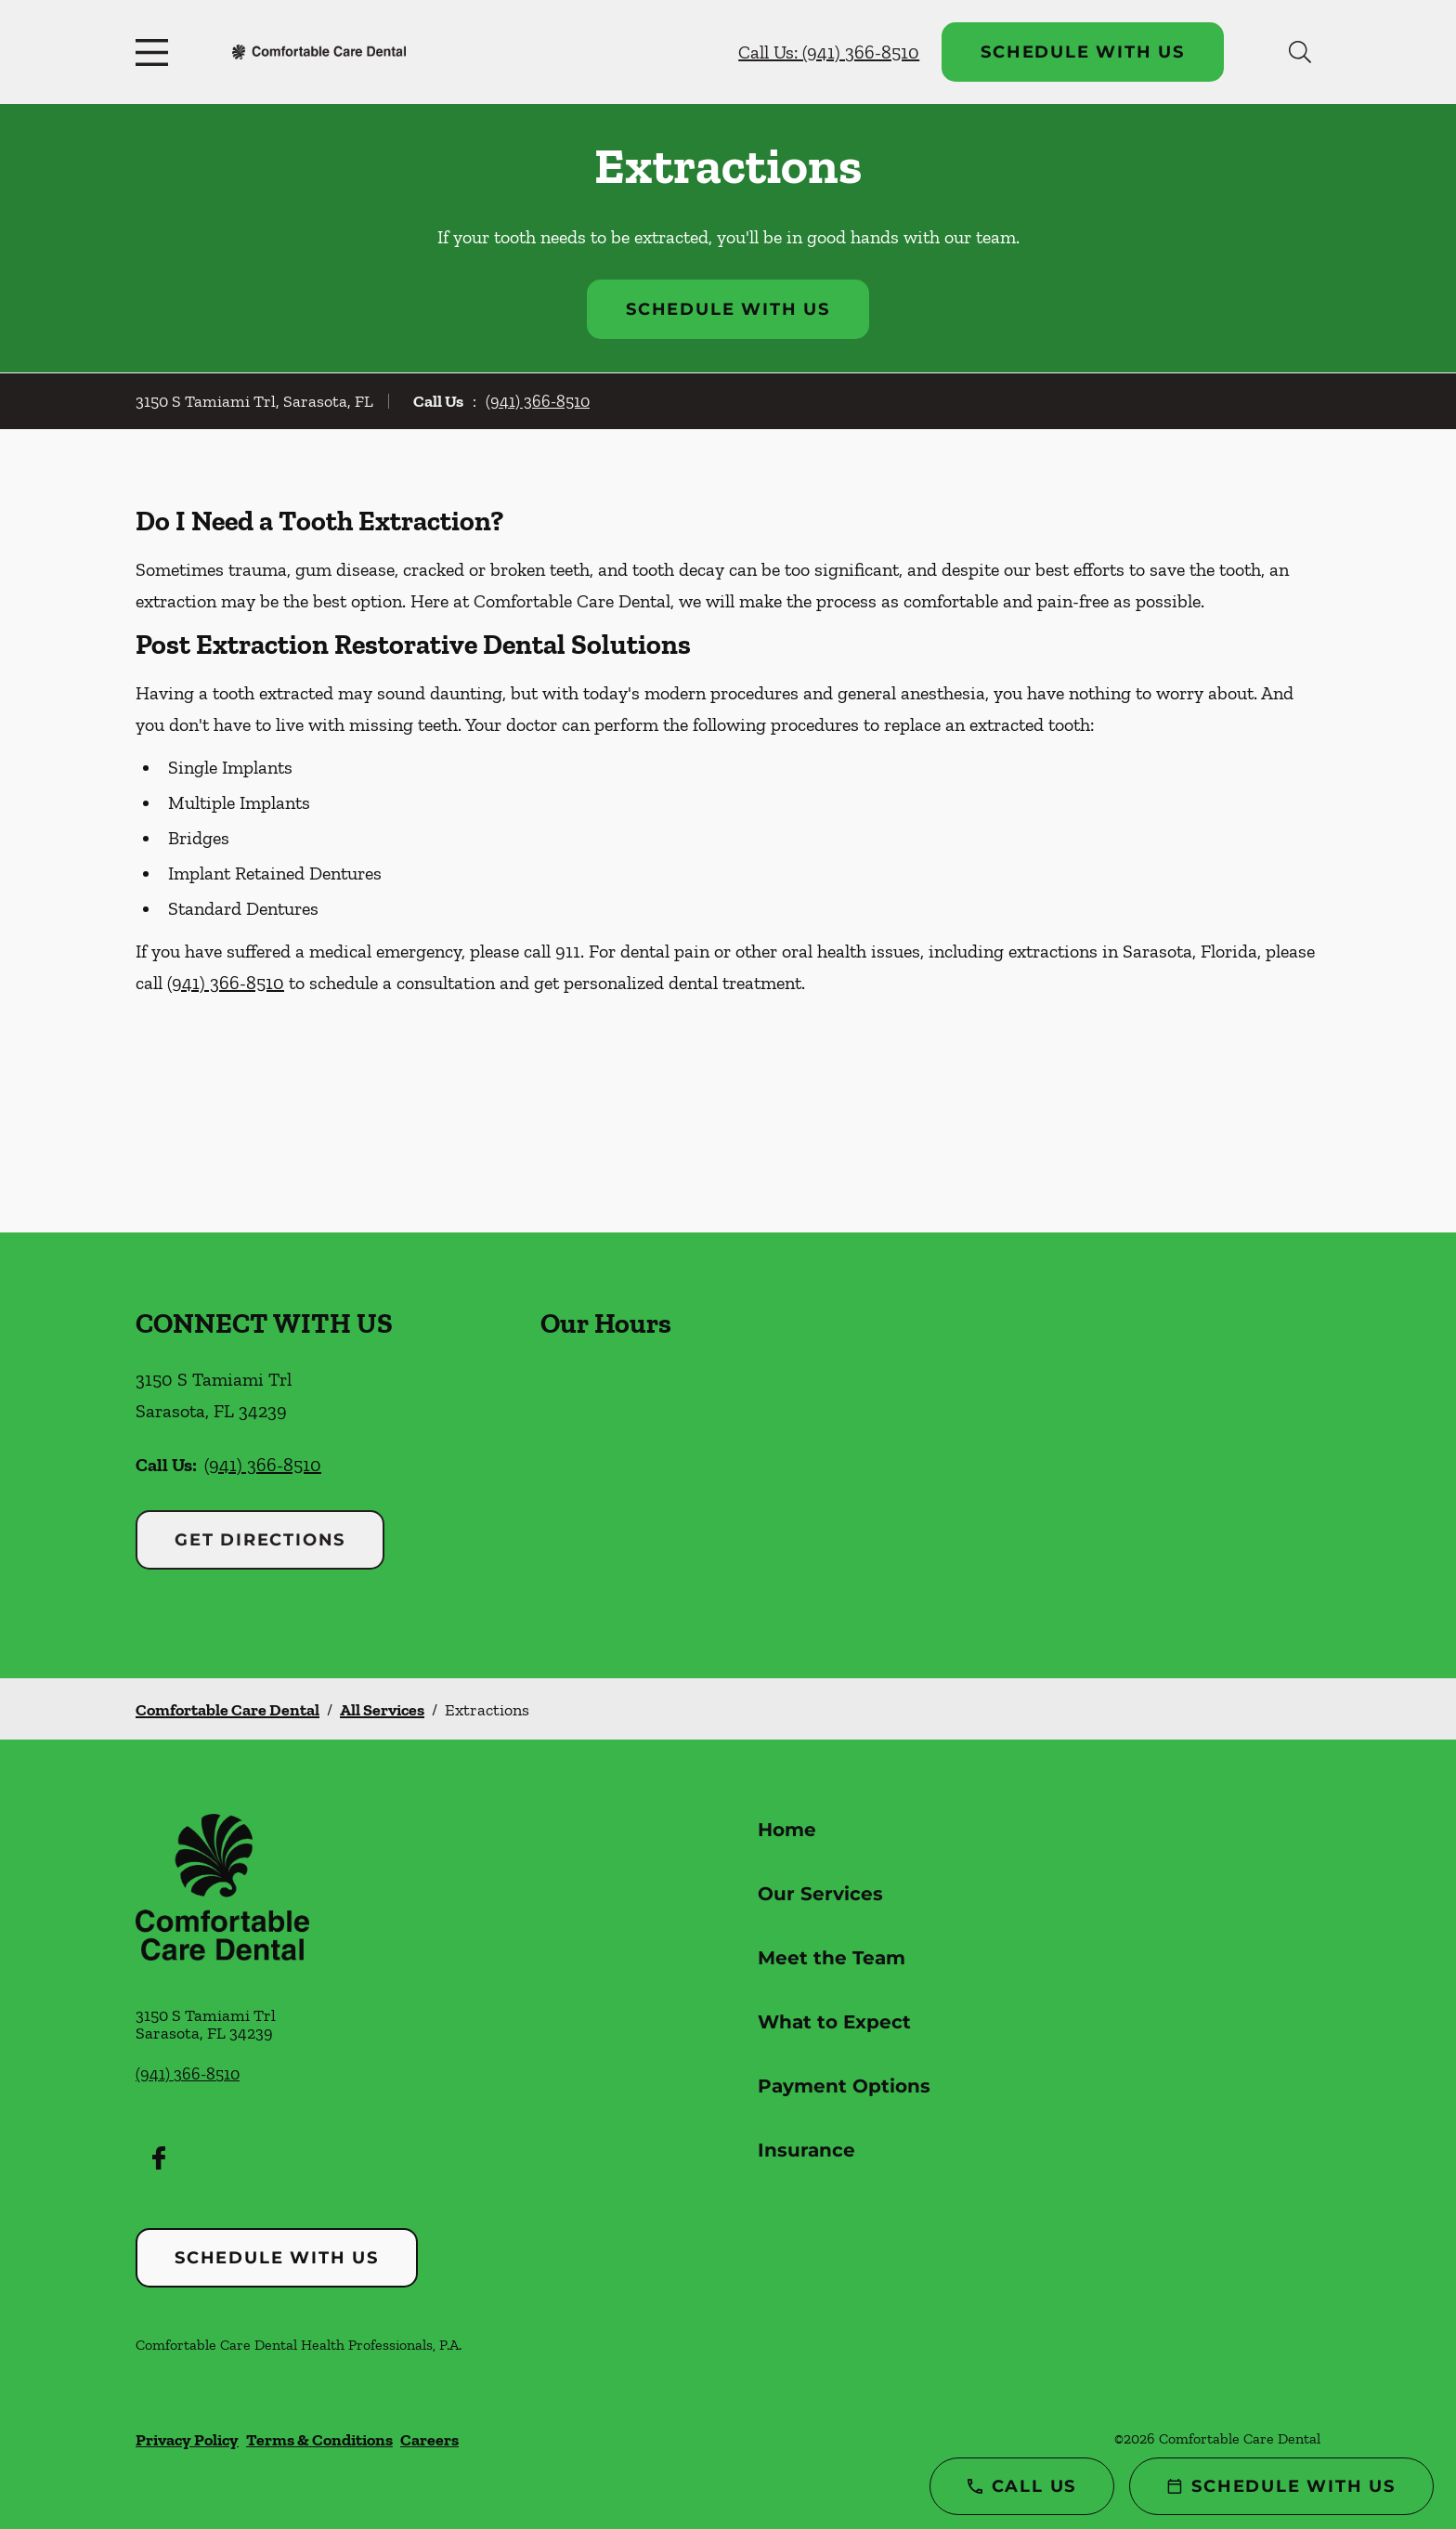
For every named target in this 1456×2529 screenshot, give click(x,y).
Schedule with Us (1083, 52)
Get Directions (260, 1540)
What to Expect (834, 2022)
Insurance (806, 2150)
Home (787, 1830)
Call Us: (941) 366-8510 (828, 52)
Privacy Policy (187, 2440)
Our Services (820, 1894)
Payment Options (844, 2086)
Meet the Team (831, 1958)
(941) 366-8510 (538, 401)
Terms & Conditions (319, 2440)
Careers (429, 2440)
